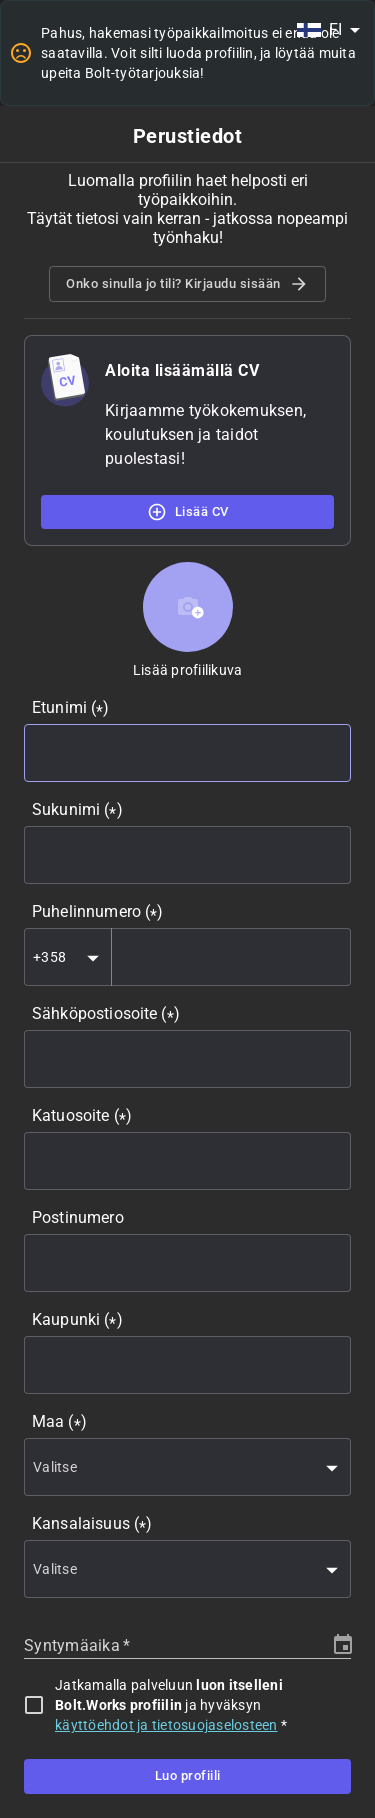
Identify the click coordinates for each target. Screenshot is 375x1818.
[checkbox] (34, 1705)
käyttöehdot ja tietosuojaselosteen (166, 1725)
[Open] (93, 958)
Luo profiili (187, 1776)
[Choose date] (343, 1645)
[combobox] (328, 30)
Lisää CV (187, 512)
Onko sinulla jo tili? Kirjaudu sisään (187, 284)
